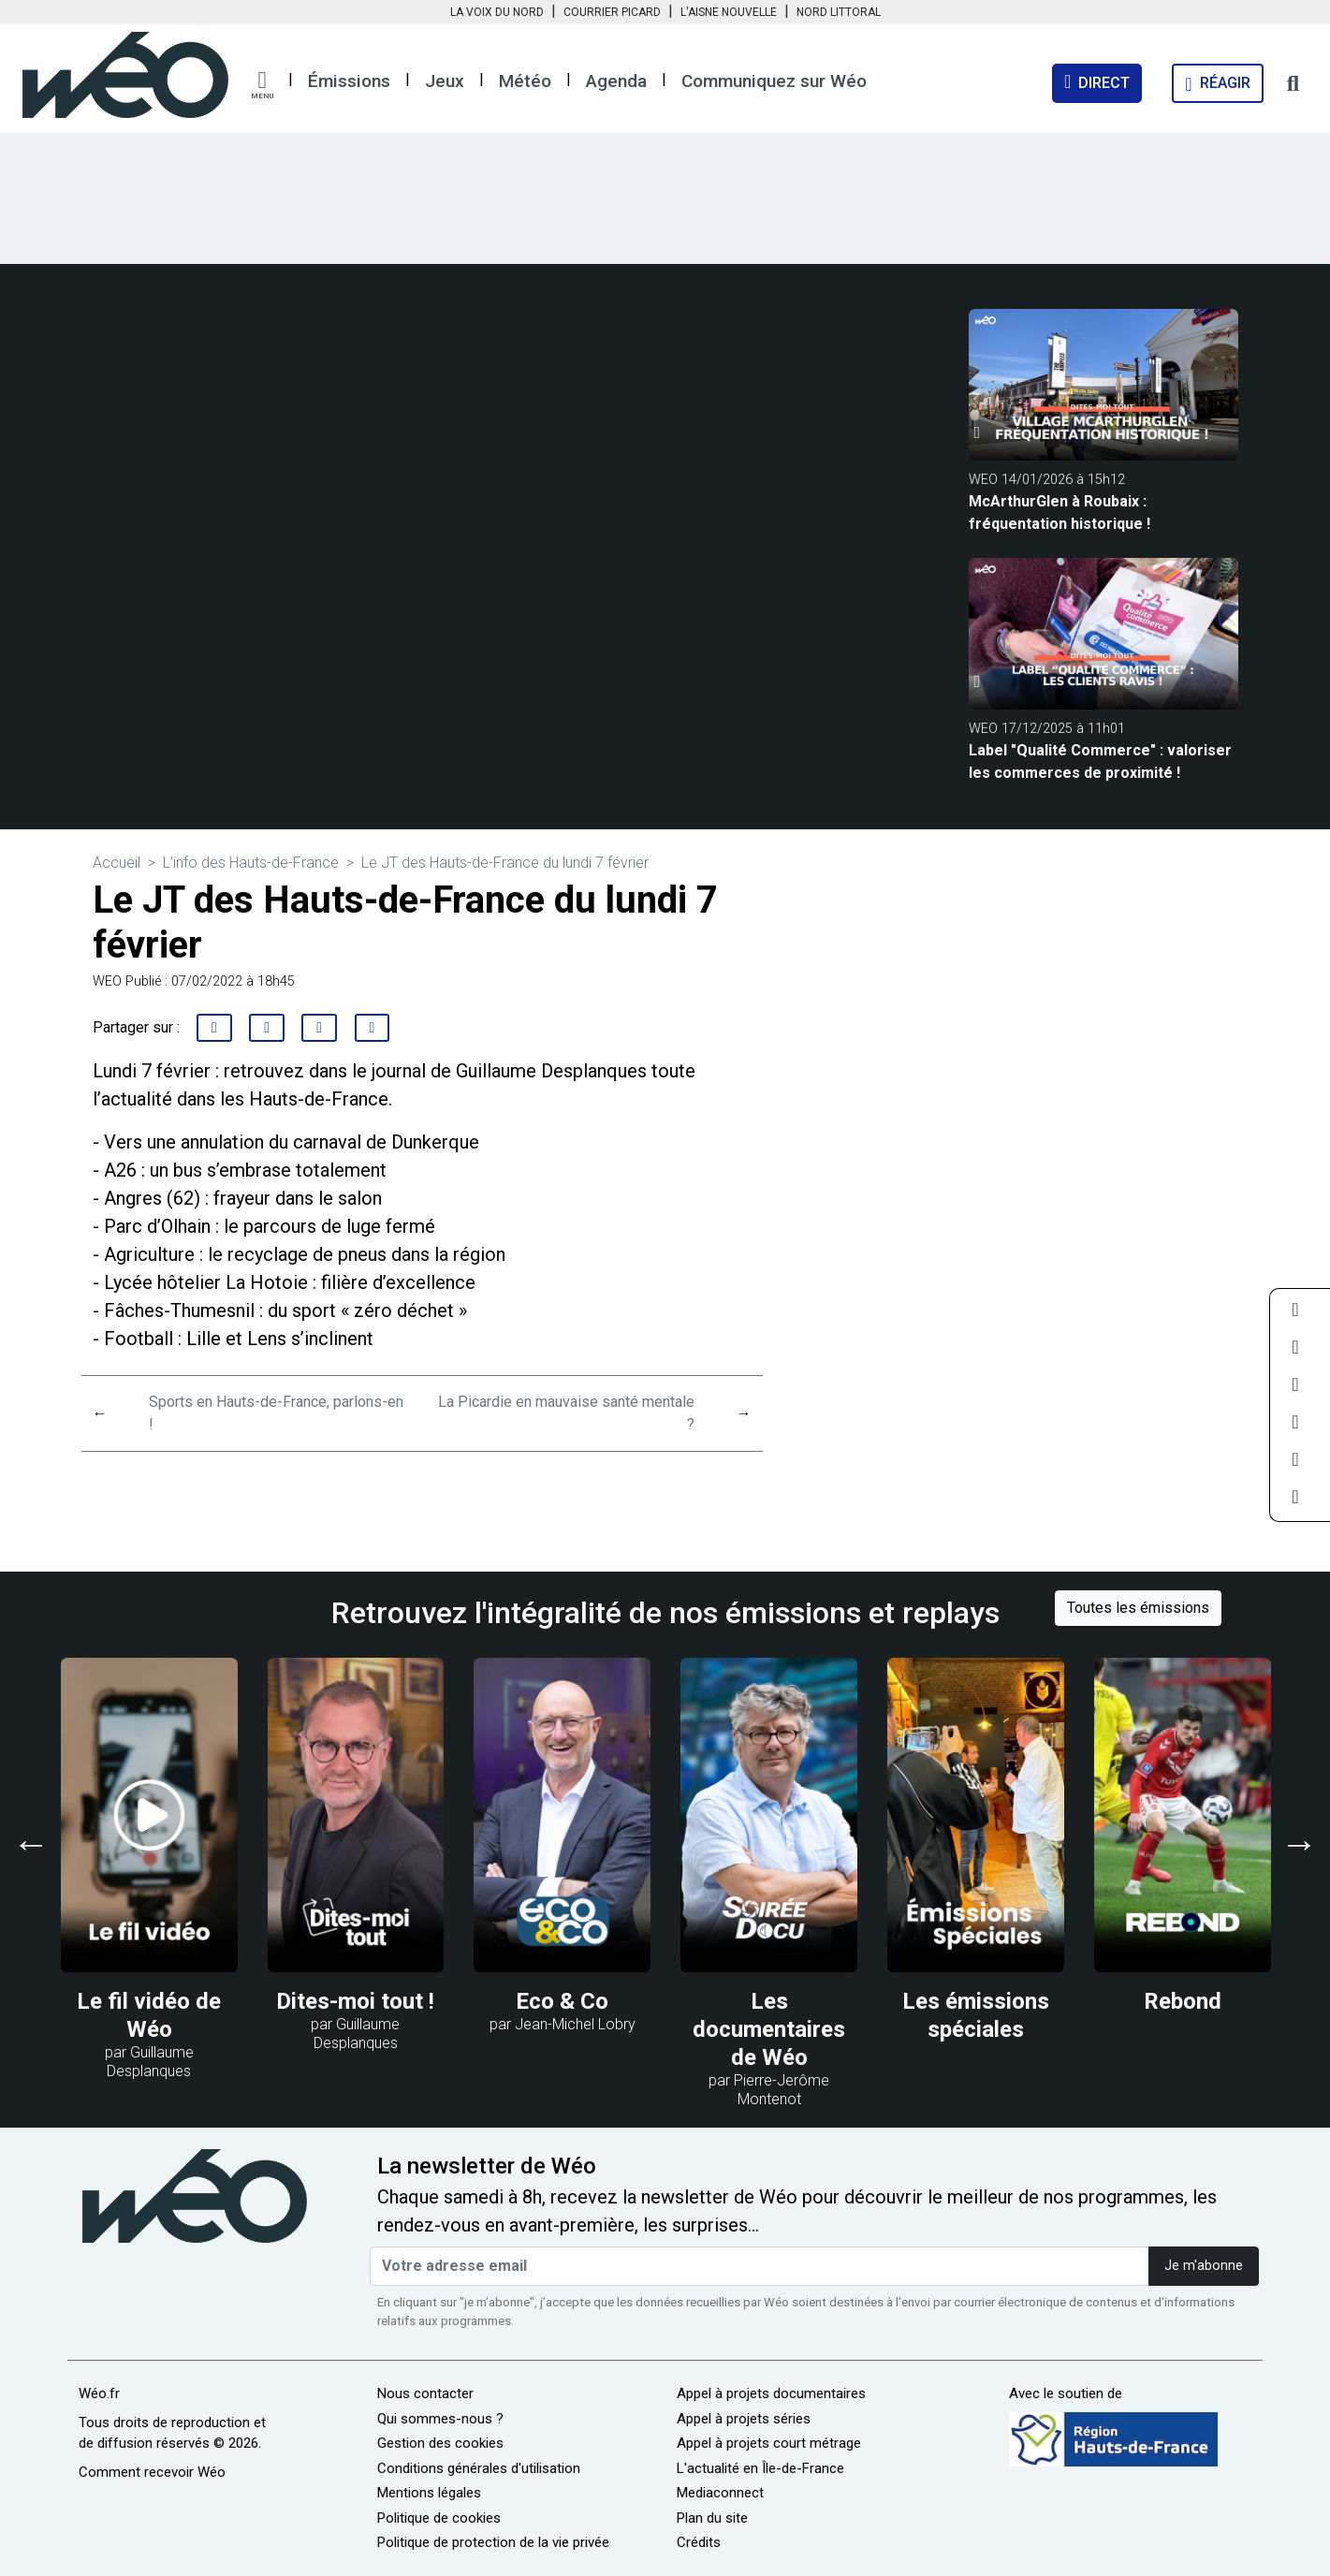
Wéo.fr (99, 2393)
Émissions (349, 81)
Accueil (116, 862)
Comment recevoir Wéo (152, 2472)
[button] (262, 85)
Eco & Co (562, 2001)
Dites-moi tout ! (355, 2001)
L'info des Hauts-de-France (251, 862)
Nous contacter (425, 2393)
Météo (525, 81)
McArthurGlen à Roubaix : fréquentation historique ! (1059, 512)
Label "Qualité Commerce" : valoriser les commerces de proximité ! (1100, 761)
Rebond (1182, 2001)
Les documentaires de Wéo (769, 2029)
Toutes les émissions (1138, 1608)
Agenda (616, 81)
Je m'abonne (1203, 2266)
